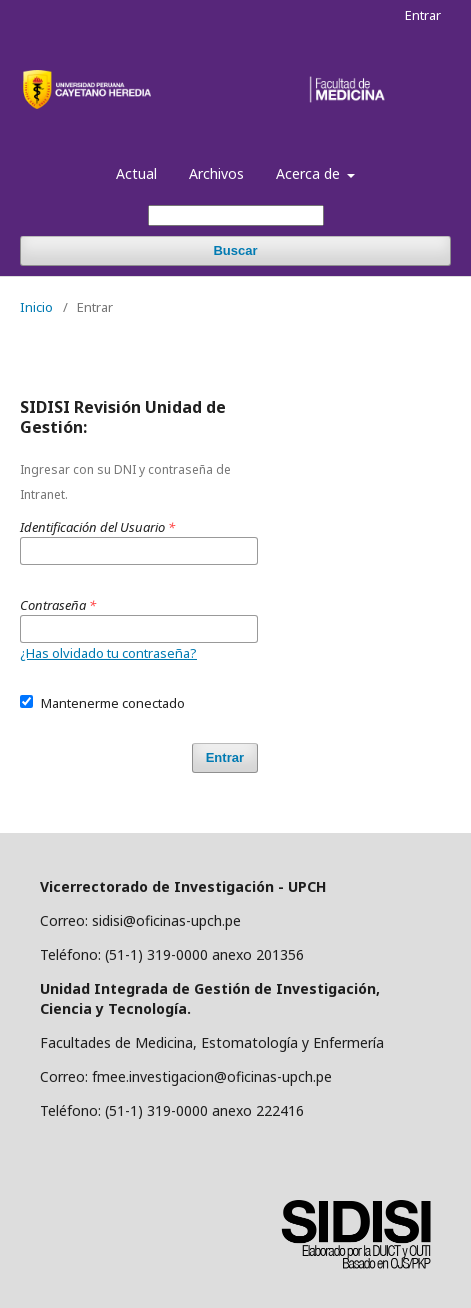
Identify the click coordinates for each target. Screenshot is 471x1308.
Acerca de (310, 173)
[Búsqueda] (236, 215)
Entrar (423, 15)
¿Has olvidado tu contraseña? (108, 653)
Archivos (216, 173)
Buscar (235, 250)
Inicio (36, 307)
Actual (136, 173)
